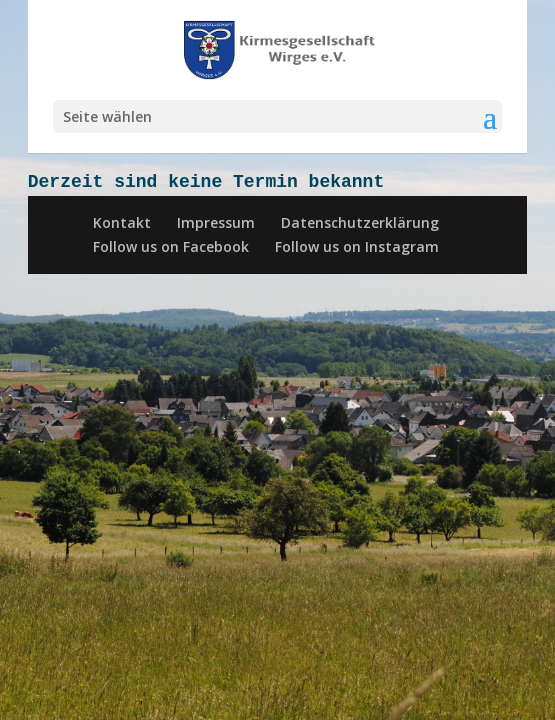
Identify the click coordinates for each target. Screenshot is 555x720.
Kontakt (122, 222)
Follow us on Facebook (171, 246)
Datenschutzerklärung (360, 222)
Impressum (216, 222)
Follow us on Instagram (357, 246)
